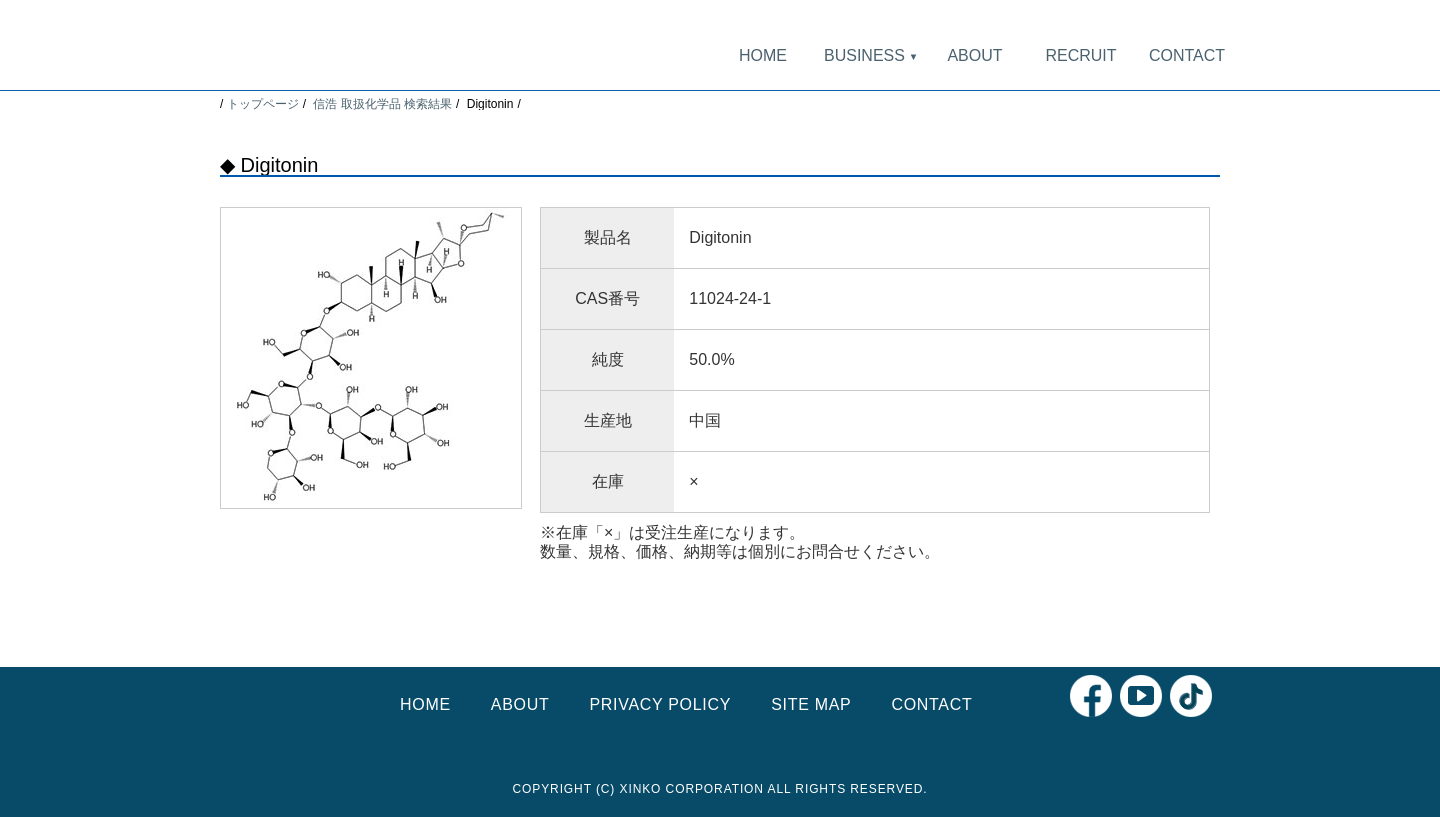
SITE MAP (811, 704)
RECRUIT (1080, 55)
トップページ (263, 104)
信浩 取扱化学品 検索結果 (382, 104)
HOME (763, 55)
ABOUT (974, 55)
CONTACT (1187, 55)
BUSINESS (869, 55)
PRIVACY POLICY (660, 704)
